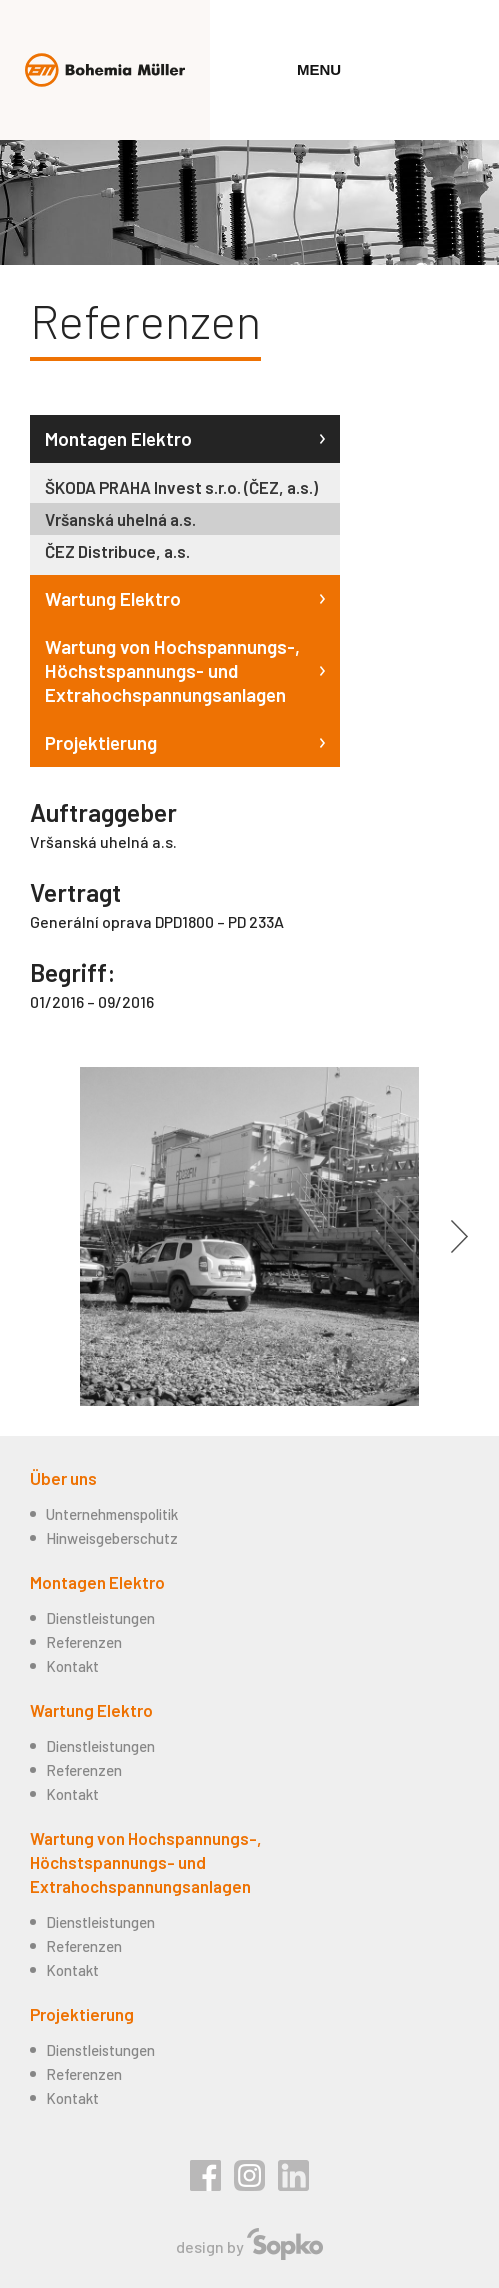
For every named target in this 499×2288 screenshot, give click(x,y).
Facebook (205, 2175)
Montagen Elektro (118, 438)
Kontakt (72, 1666)
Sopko (285, 2244)
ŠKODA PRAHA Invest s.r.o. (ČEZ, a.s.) (181, 487)
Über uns (63, 1478)
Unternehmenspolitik (112, 1514)
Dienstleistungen (100, 1618)
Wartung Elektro (113, 598)
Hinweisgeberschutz (112, 1538)
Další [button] (459, 1237)
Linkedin (293, 2175)
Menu (319, 69)
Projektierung (101, 742)
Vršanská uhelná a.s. (120, 519)
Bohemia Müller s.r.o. (105, 70)
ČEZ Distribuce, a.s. (117, 551)
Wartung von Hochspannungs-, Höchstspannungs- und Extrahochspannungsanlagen (172, 670)
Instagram (249, 2175)
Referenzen (84, 1642)
